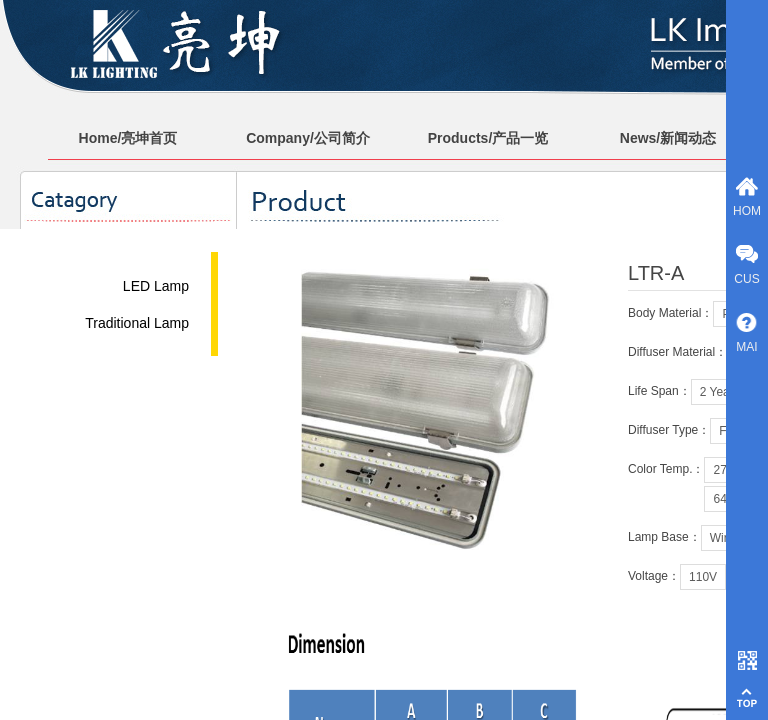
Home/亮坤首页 (128, 138)
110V (703, 577)
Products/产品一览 (488, 138)
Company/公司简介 (308, 138)
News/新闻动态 (668, 138)
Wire (722, 538)
